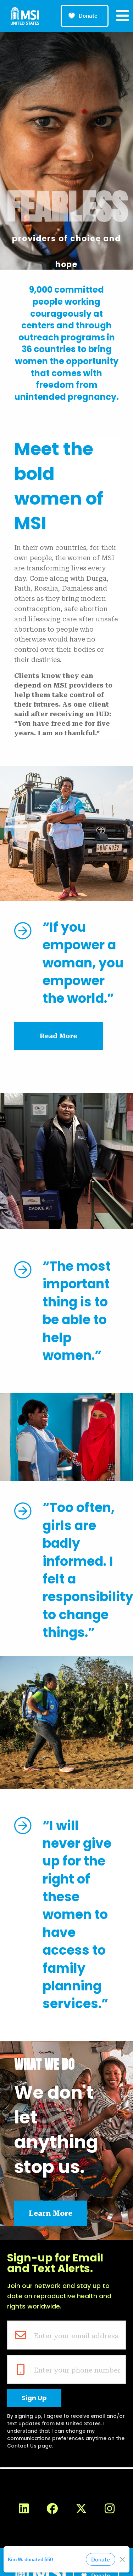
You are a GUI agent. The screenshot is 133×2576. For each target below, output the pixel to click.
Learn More (50, 2213)
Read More (58, 1036)
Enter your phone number (77, 2370)
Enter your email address (76, 2335)
